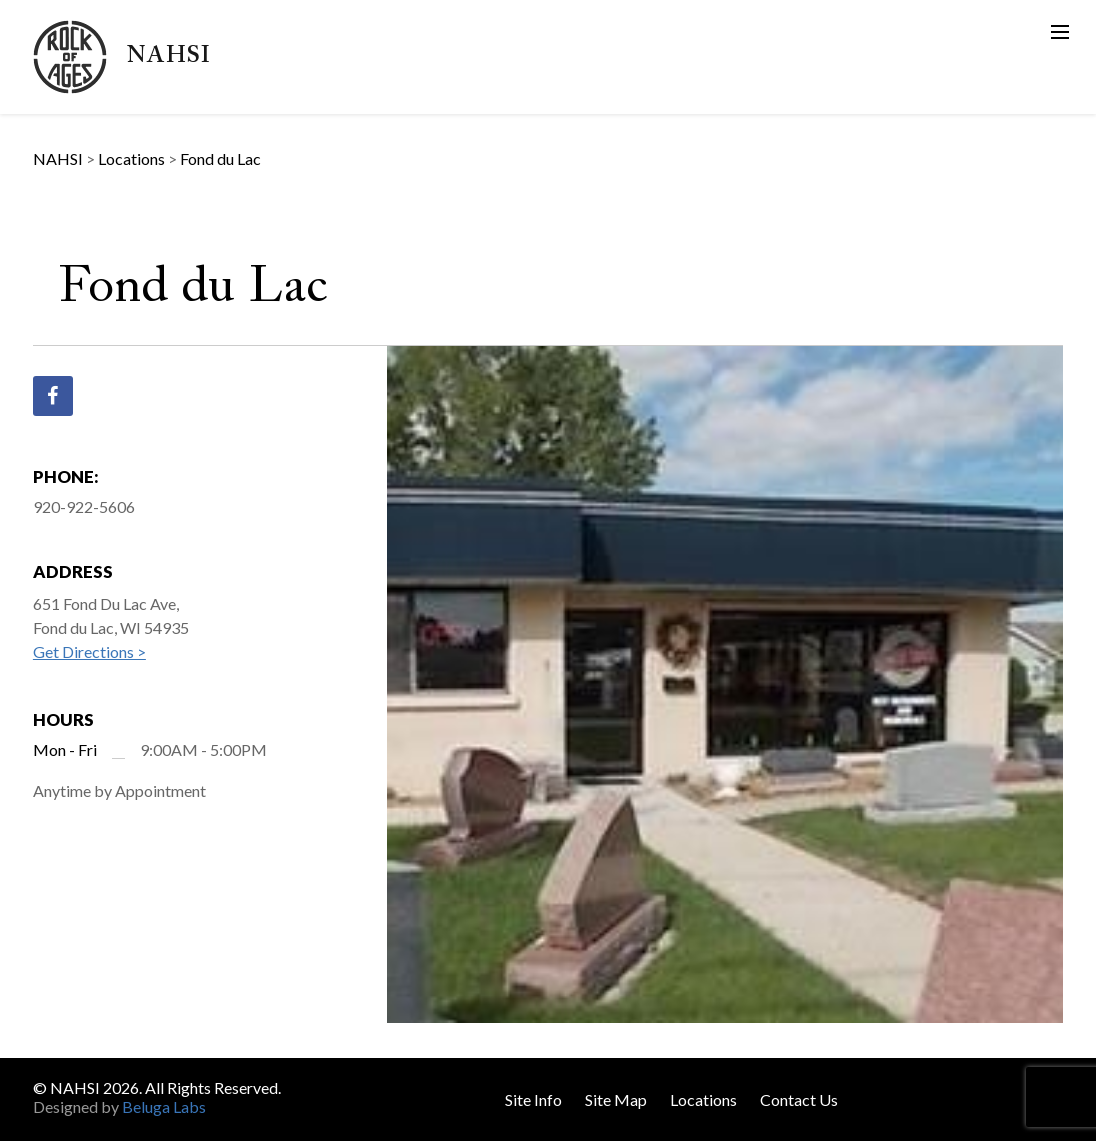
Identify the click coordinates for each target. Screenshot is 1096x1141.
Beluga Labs (164, 1106)
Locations (703, 1099)
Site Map (616, 1099)
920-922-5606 (84, 506)
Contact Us (799, 1099)
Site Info (533, 1099)
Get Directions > (89, 651)
